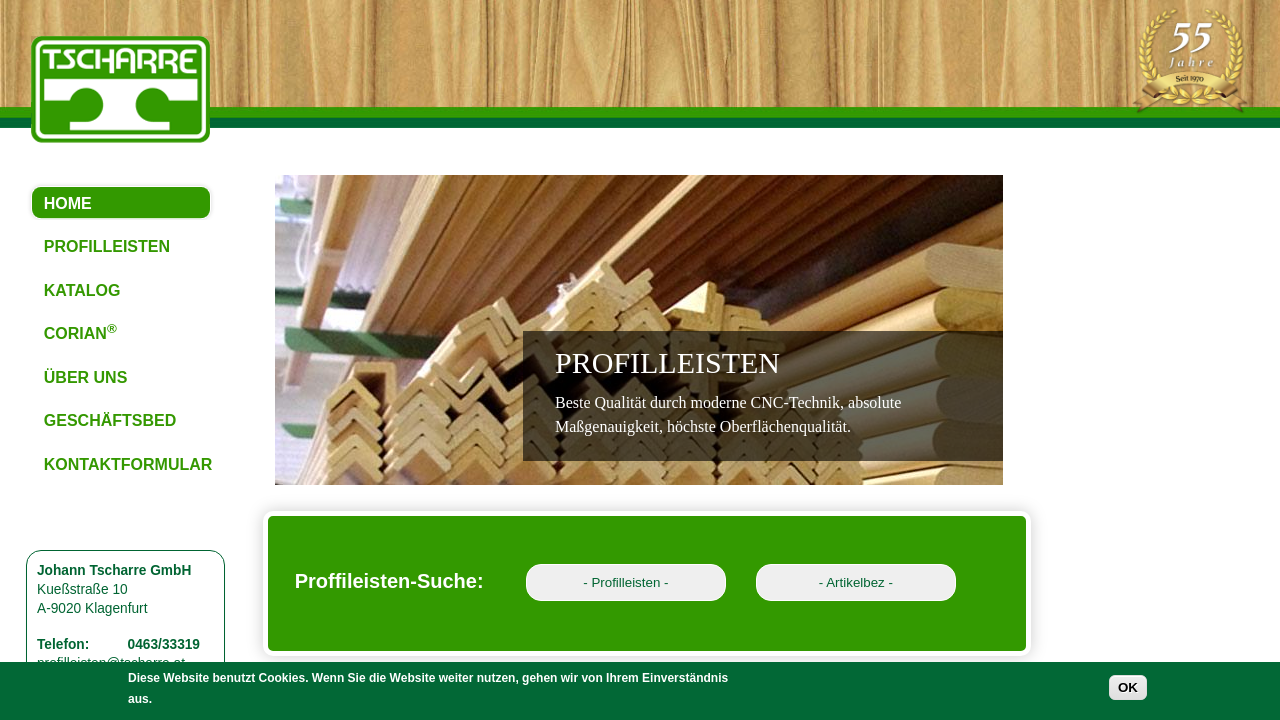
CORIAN (80, 331)
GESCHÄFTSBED (110, 420)
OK (1128, 691)
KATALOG (82, 290)
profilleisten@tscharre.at (111, 663)
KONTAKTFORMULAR (128, 464)
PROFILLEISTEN (107, 246)
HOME (68, 203)
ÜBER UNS (86, 377)
